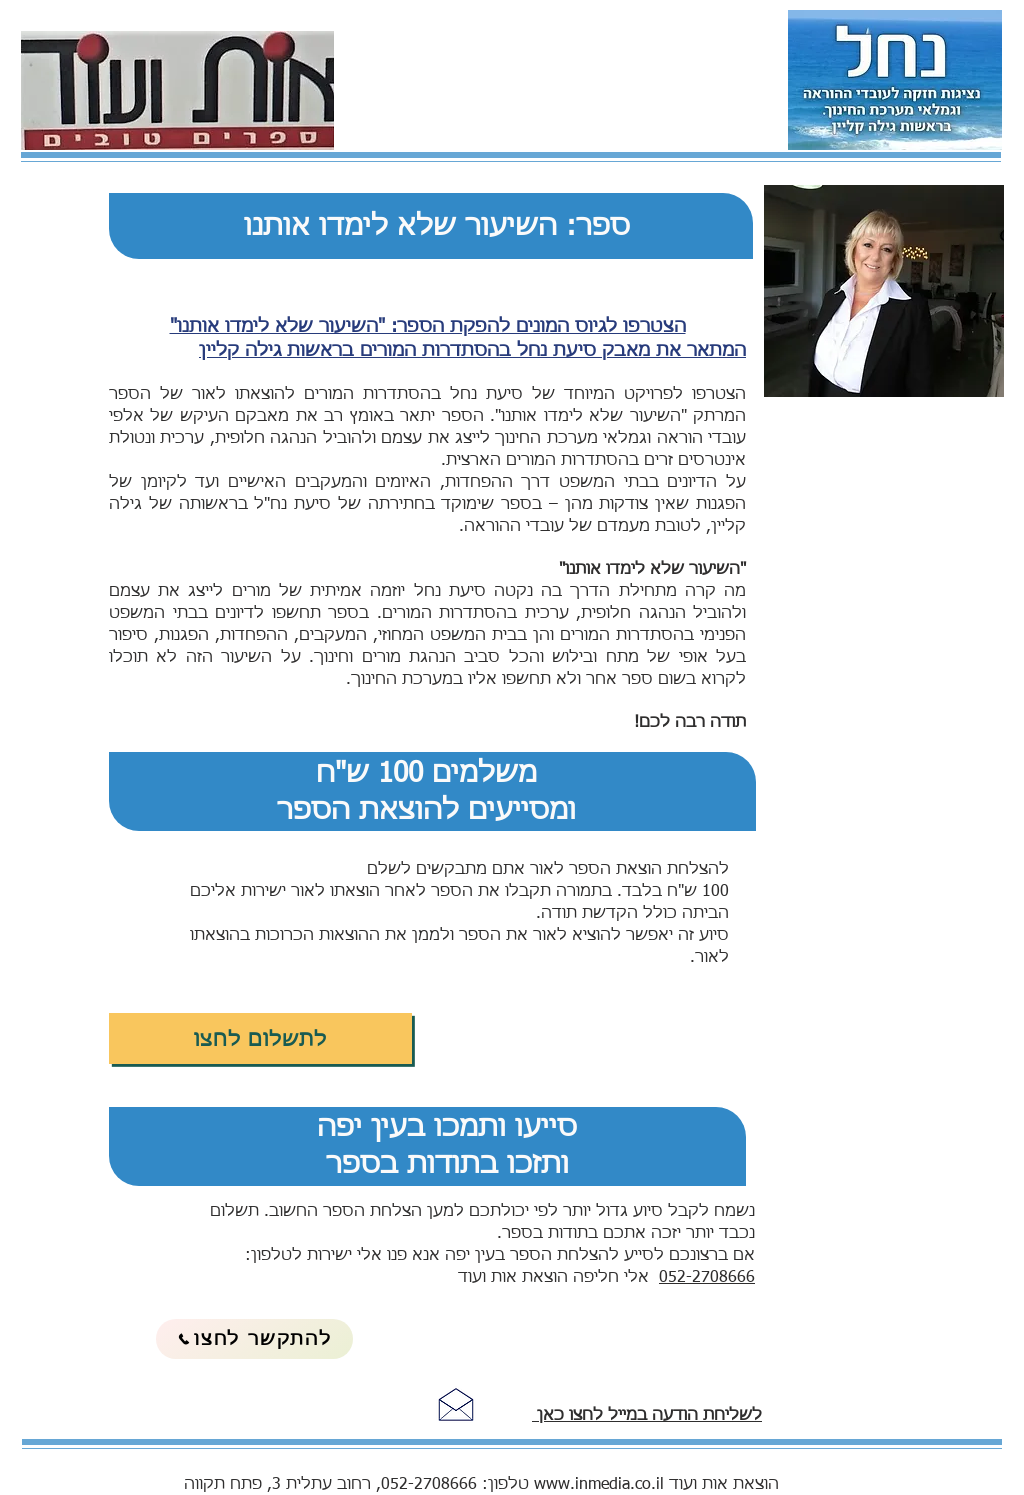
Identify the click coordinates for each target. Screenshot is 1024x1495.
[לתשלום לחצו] (260, 1038)
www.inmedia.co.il (599, 1485)
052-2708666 (707, 1278)
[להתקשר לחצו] (254, 1339)
